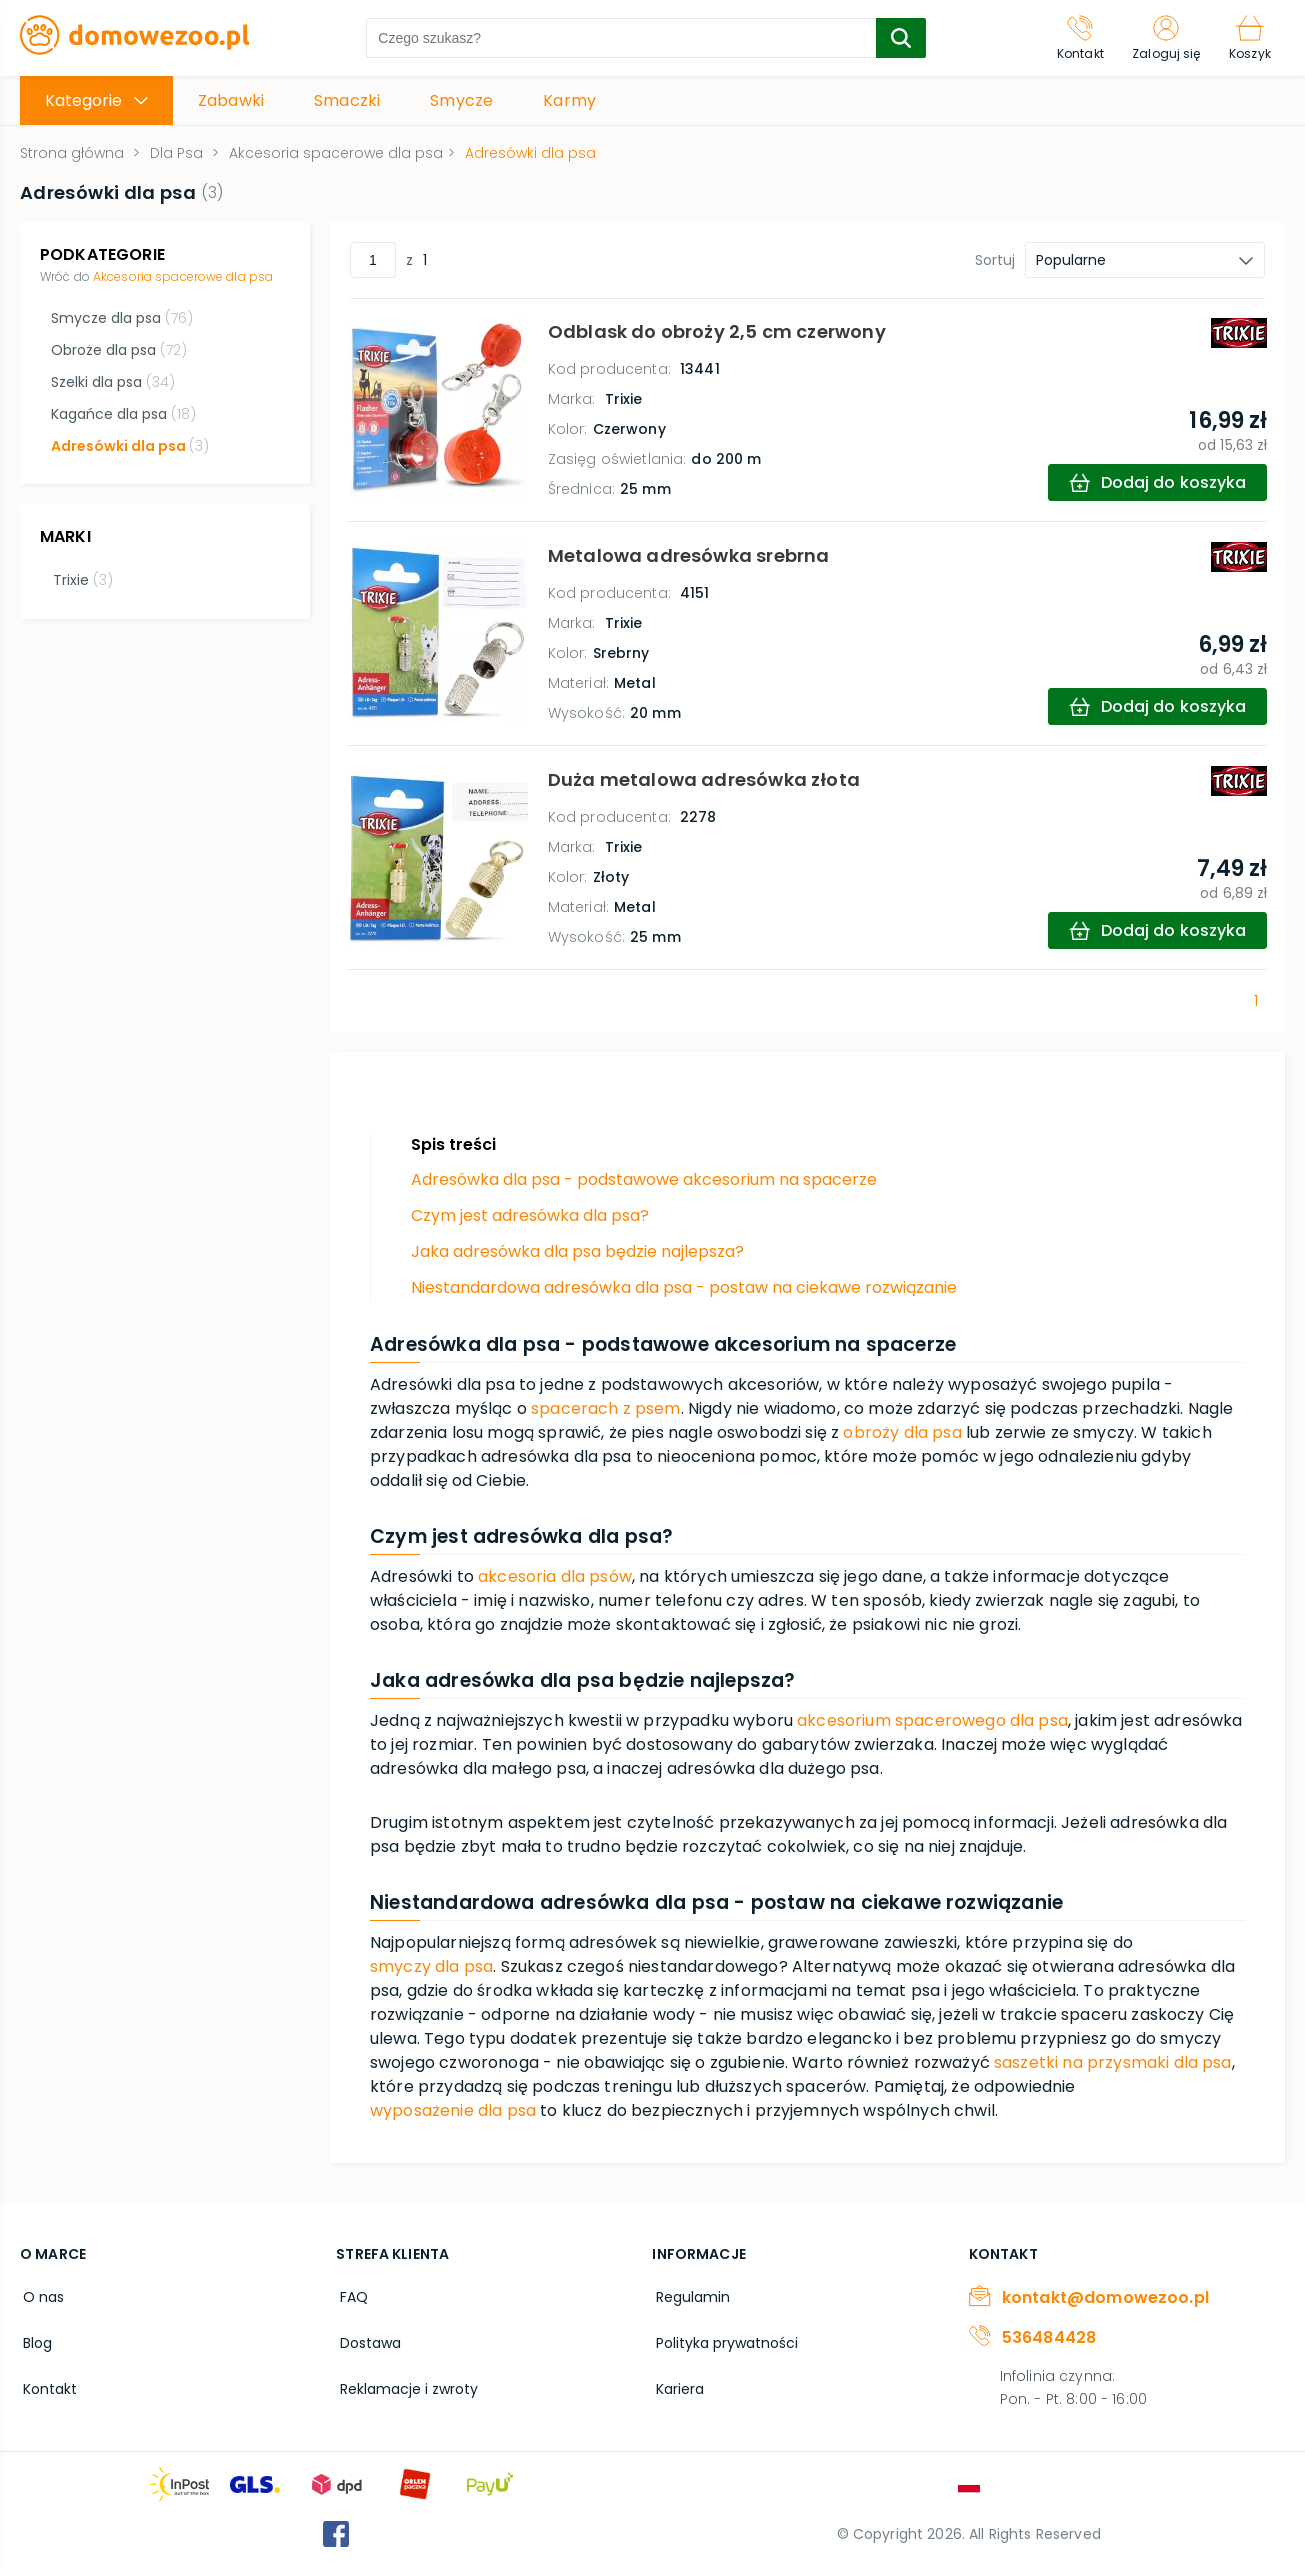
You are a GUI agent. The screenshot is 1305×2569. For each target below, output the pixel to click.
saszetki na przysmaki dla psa (1113, 2062)
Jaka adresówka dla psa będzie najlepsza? (577, 1251)
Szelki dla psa (112, 382)
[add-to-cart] (1155, 482)
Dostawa (366, 2339)
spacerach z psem (606, 1408)
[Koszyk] (1248, 38)
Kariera (676, 2382)
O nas (40, 2296)
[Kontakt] (1071, 38)
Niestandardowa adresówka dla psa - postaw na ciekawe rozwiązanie (684, 1287)
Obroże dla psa (118, 350)
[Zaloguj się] (1161, 38)
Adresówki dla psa (129, 446)
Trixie (80, 577)
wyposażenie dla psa (453, 2110)
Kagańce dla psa (122, 414)
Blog (34, 2339)
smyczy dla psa (431, 1966)
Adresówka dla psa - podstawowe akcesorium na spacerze (644, 1179)
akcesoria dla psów (555, 1576)
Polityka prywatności (723, 2339)
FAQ (350, 2296)
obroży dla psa (902, 1432)
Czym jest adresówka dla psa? (530, 1215)
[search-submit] (896, 38)
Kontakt (47, 2382)
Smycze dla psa (121, 318)
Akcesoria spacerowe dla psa (183, 276)
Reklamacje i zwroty (405, 2382)
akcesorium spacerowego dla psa (932, 1720)
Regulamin (689, 2296)
